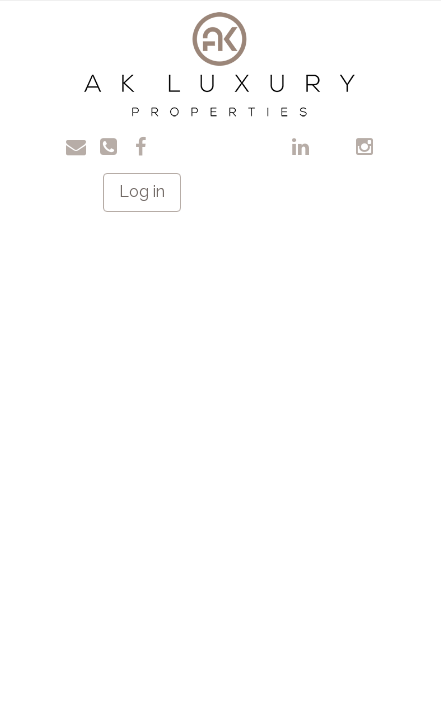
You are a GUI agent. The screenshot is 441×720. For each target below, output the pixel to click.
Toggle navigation (40, 29)
